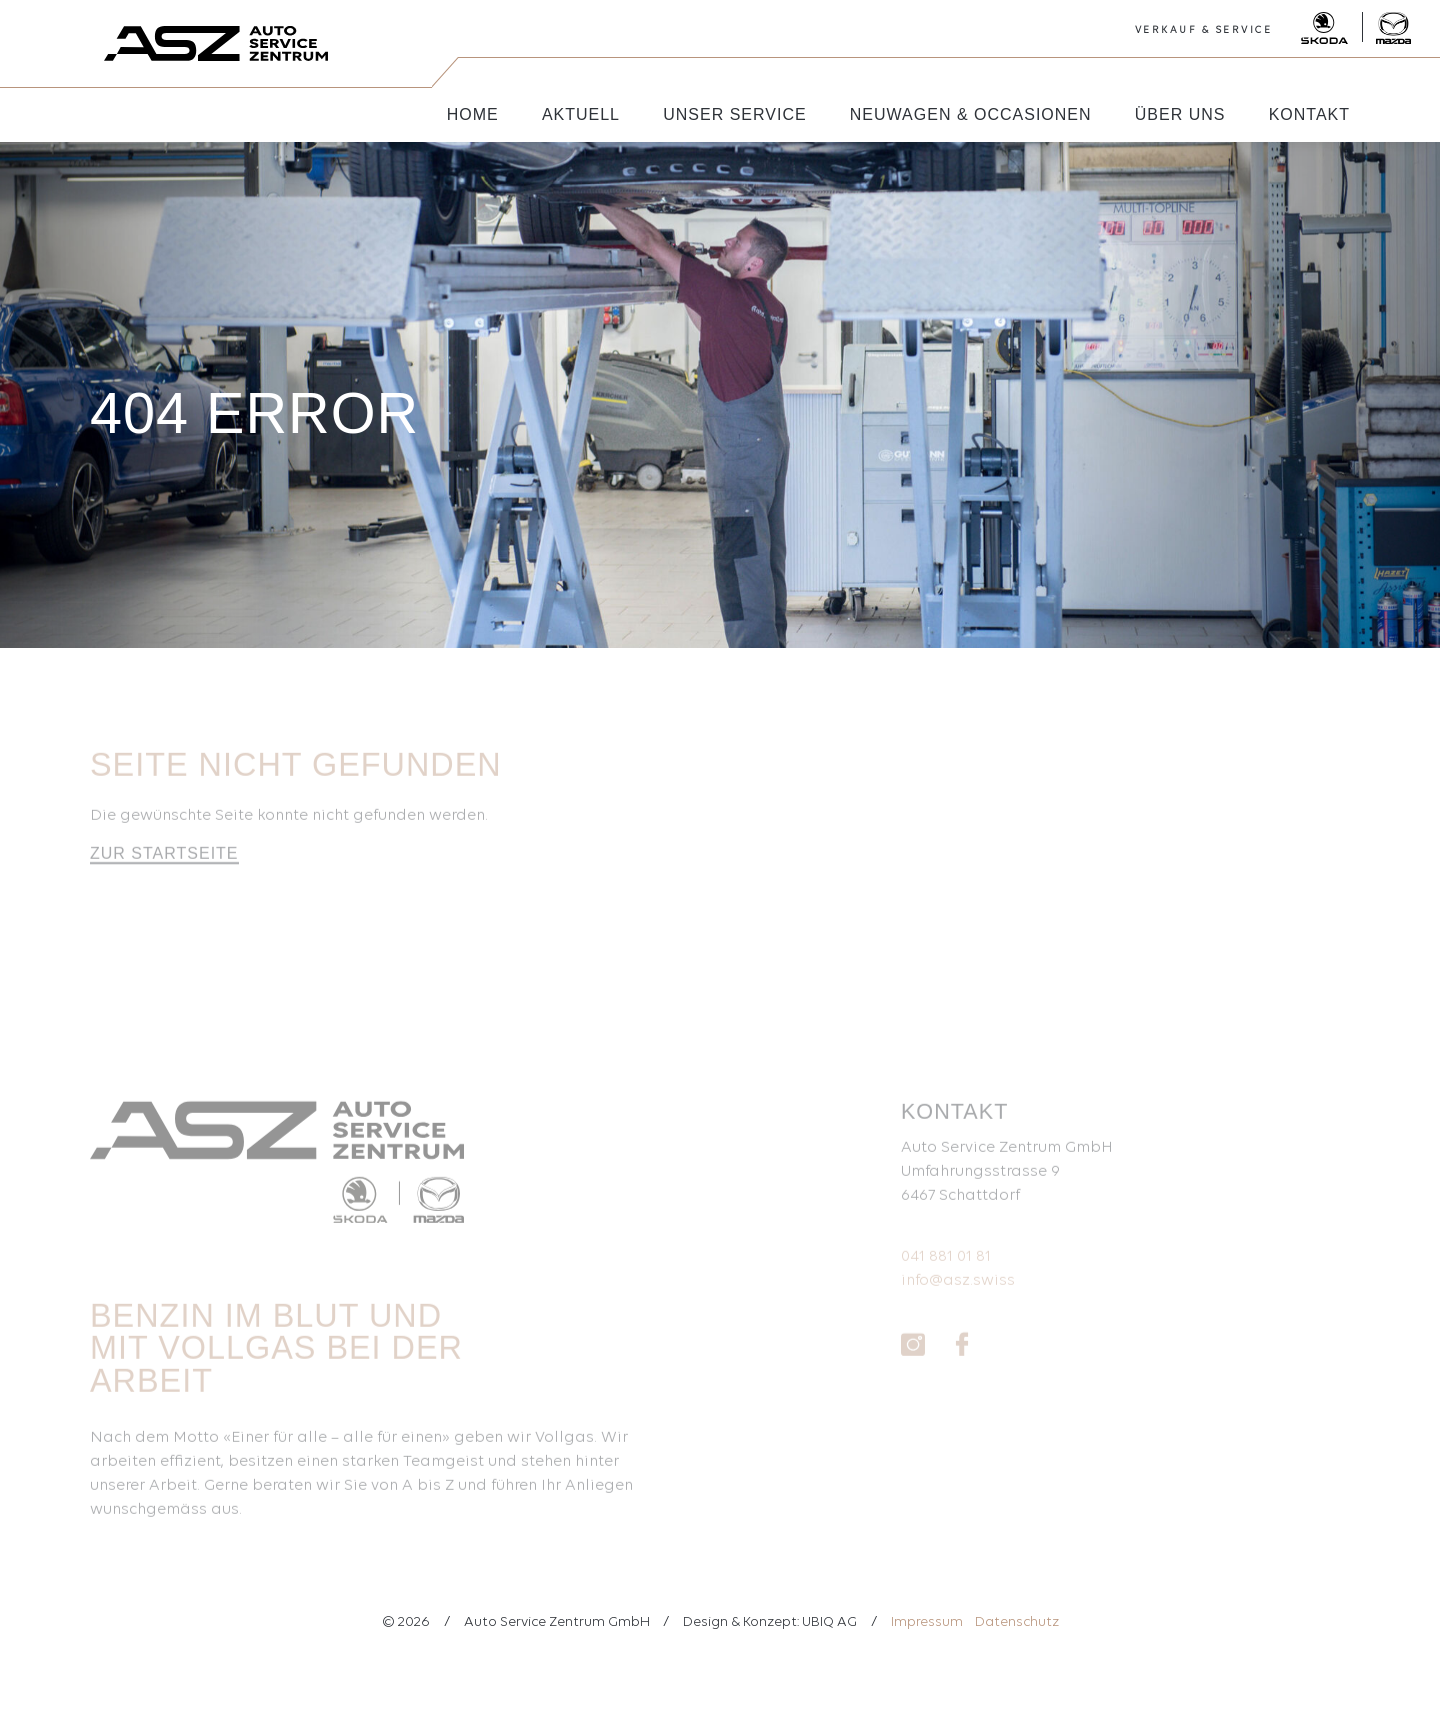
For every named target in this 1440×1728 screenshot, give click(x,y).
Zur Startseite (164, 863)
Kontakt (1309, 114)
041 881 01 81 (946, 1267)
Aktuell (581, 114)
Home (473, 114)
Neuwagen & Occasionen (971, 114)
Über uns (1180, 114)
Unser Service (734, 114)
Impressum (927, 1622)
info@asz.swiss (958, 1291)
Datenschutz (1017, 1622)
